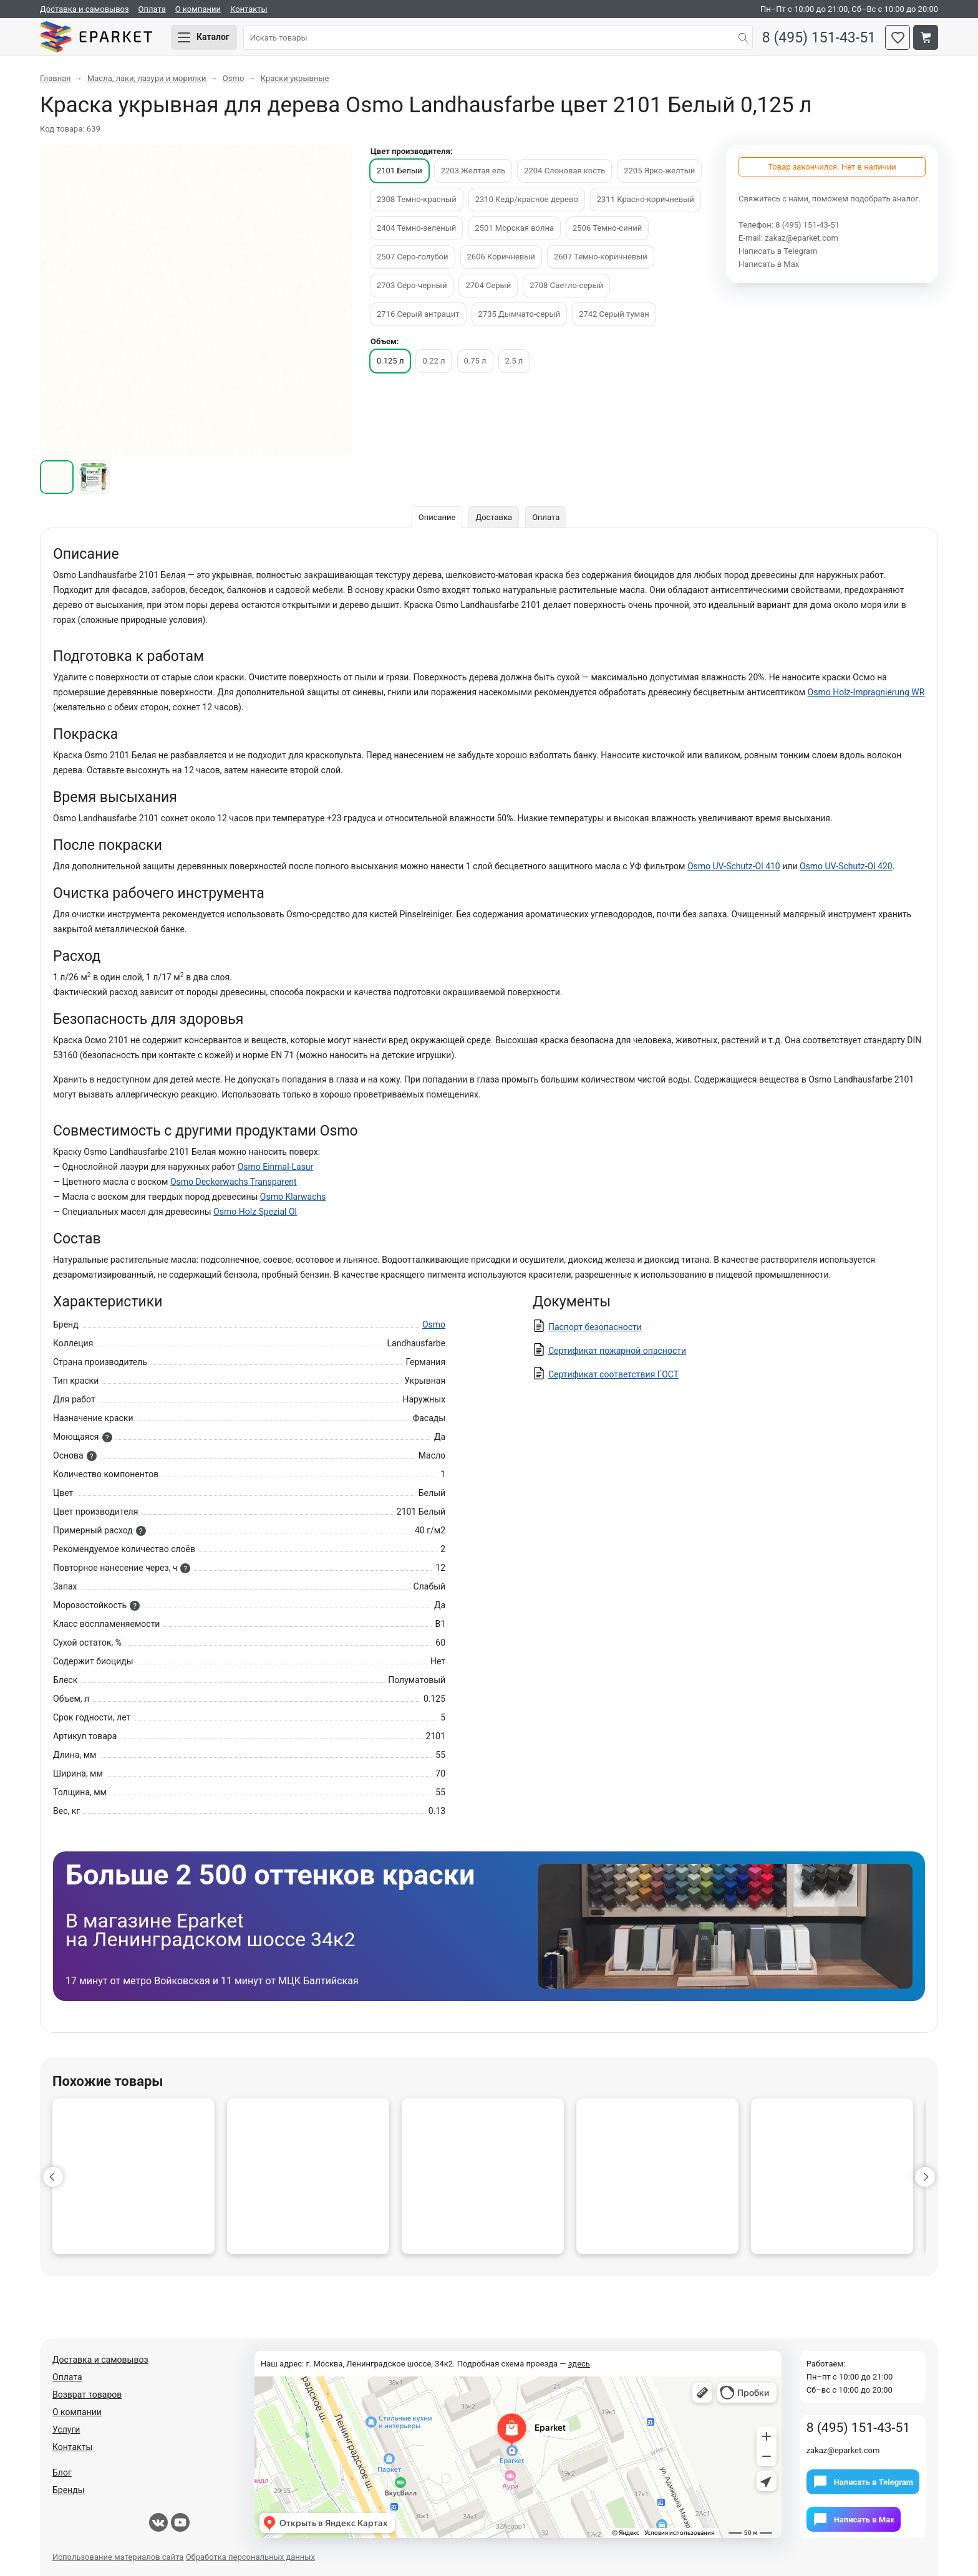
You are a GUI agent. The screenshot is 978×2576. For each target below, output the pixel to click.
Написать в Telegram (777, 251)
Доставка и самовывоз (84, 9)
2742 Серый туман (614, 314)
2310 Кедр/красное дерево (526, 199)
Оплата (152, 9)
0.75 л (475, 360)
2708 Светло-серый (566, 285)
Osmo (433, 1324)
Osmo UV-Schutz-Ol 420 (846, 866)
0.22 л (433, 360)
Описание (437, 517)
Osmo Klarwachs (293, 1197)
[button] (53, 2177)
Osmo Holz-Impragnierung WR (866, 692)
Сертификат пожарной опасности (617, 1351)
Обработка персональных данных (250, 2557)
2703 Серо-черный (412, 285)
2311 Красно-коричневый (645, 199)
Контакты (249, 9)
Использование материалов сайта (117, 2557)
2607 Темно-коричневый (600, 256)
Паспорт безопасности (595, 1327)
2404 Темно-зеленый (416, 228)
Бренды (68, 2490)
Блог (62, 2472)
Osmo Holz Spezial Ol (255, 1212)
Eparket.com (96, 37)
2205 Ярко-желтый (659, 170)
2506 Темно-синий (607, 228)
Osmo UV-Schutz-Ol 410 (733, 866)
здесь (579, 2363)
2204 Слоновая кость (564, 170)
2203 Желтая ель (473, 170)
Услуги (66, 2429)
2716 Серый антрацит (418, 314)
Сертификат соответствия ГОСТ (613, 1374)
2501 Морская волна (514, 228)
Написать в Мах (768, 264)
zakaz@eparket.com (801, 238)
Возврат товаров (87, 2395)
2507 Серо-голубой (412, 256)
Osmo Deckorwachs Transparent (233, 1182)
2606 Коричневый (501, 256)
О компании (198, 9)
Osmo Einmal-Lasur (276, 1167)
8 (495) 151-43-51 (819, 37)
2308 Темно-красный (417, 199)
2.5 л (514, 360)
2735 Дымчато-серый (519, 314)
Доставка (493, 517)
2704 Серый (488, 285)
